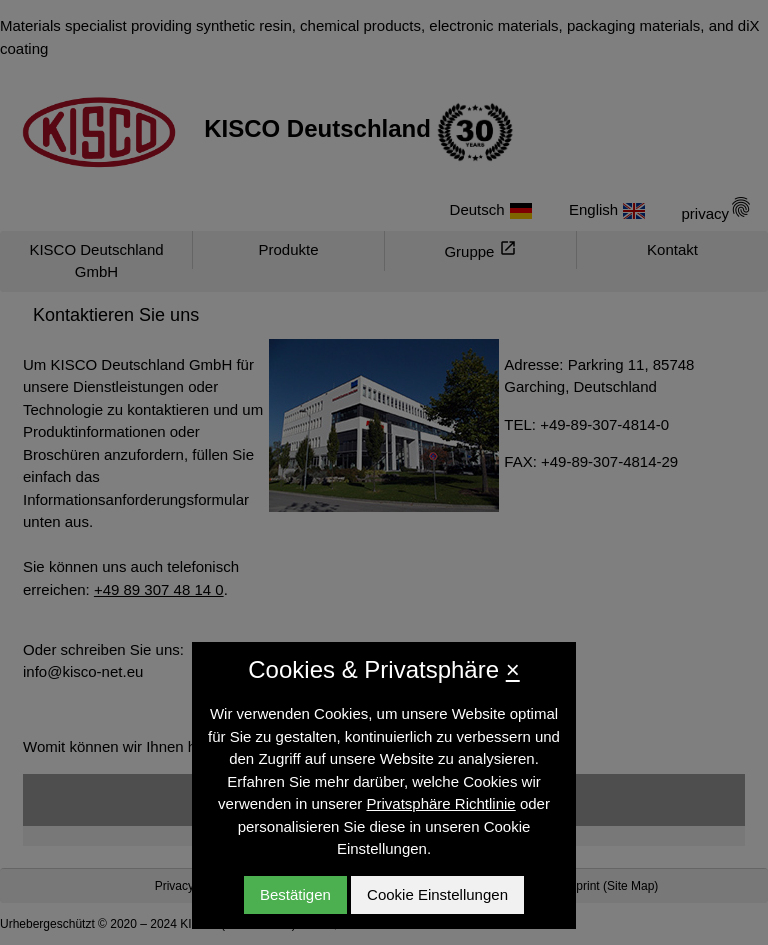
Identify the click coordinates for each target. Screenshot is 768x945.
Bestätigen (295, 894)
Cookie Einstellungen (437, 894)
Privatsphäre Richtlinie (440, 803)
